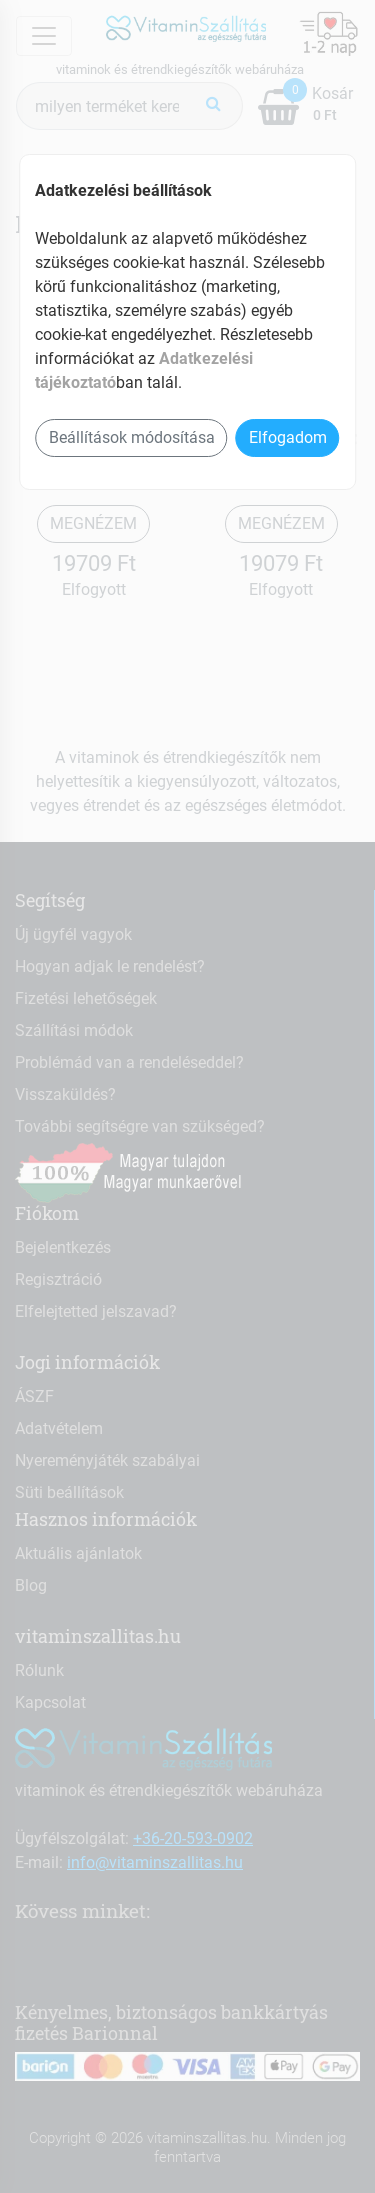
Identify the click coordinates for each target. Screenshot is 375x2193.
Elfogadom (288, 437)
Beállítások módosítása (132, 437)
